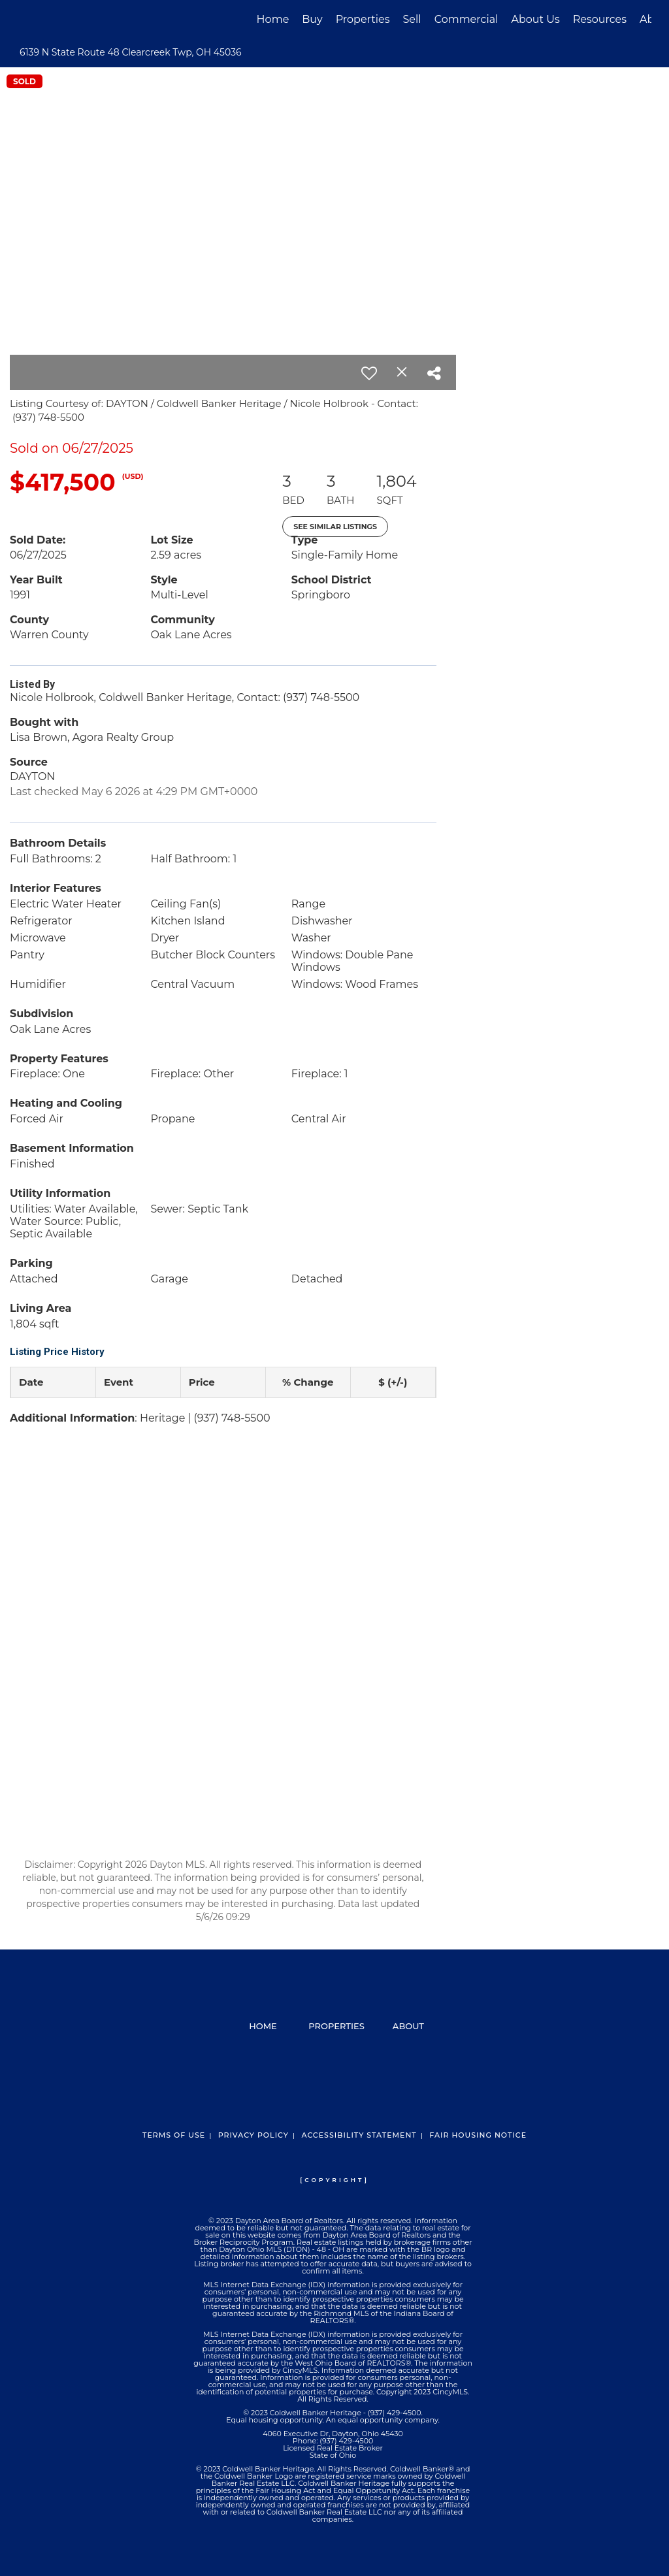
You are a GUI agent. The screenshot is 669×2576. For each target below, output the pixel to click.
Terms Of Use (173, 2135)
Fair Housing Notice (478, 2135)
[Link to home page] (24, 19)
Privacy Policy (253, 2135)
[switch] (369, 373)
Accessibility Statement (358, 2135)
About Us (535, 19)
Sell (412, 19)
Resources (600, 19)
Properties (363, 19)
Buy (312, 19)
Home (273, 19)
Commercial (466, 19)
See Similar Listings (335, 526)
